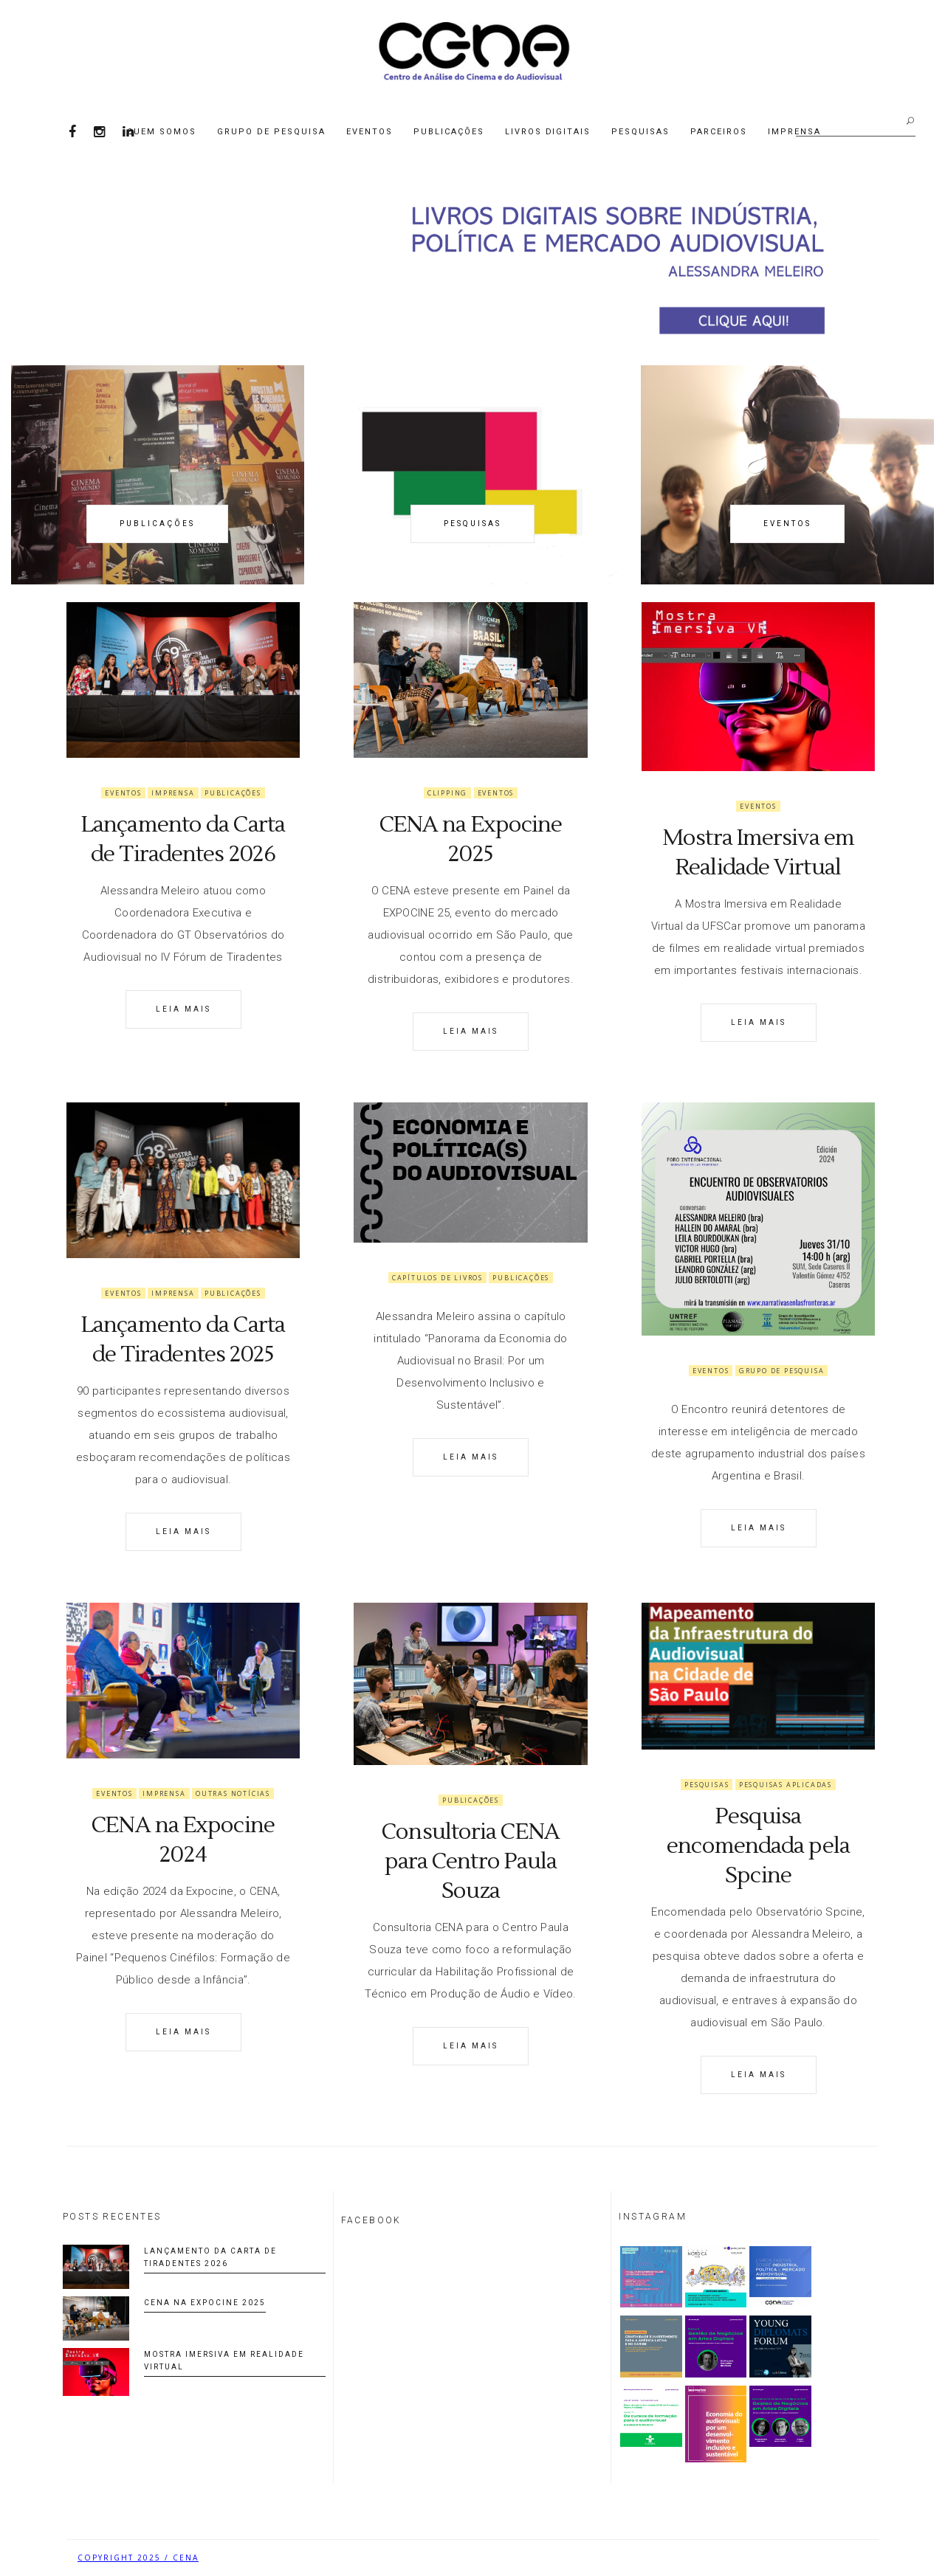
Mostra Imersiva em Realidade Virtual (758, 852)
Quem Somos (162, 132)
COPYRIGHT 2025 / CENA (138, 2557)
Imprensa (172, 793)
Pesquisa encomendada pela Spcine (758, 1846)
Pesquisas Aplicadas (785, 1784)
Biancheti (841, 2557)
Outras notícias (233, 1793)
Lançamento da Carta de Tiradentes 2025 (183, 1340)
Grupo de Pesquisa (271, 132)
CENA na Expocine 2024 (183, 1840)
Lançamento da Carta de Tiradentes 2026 (183, 839)
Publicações (448, 132)
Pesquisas (640, 132)
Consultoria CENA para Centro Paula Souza (471, 1861)
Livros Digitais (548, 132)
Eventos (369, 132)
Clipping (447, 793)
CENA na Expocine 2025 (471, 839)
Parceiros (718, 132)
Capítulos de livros (437, 1277)
